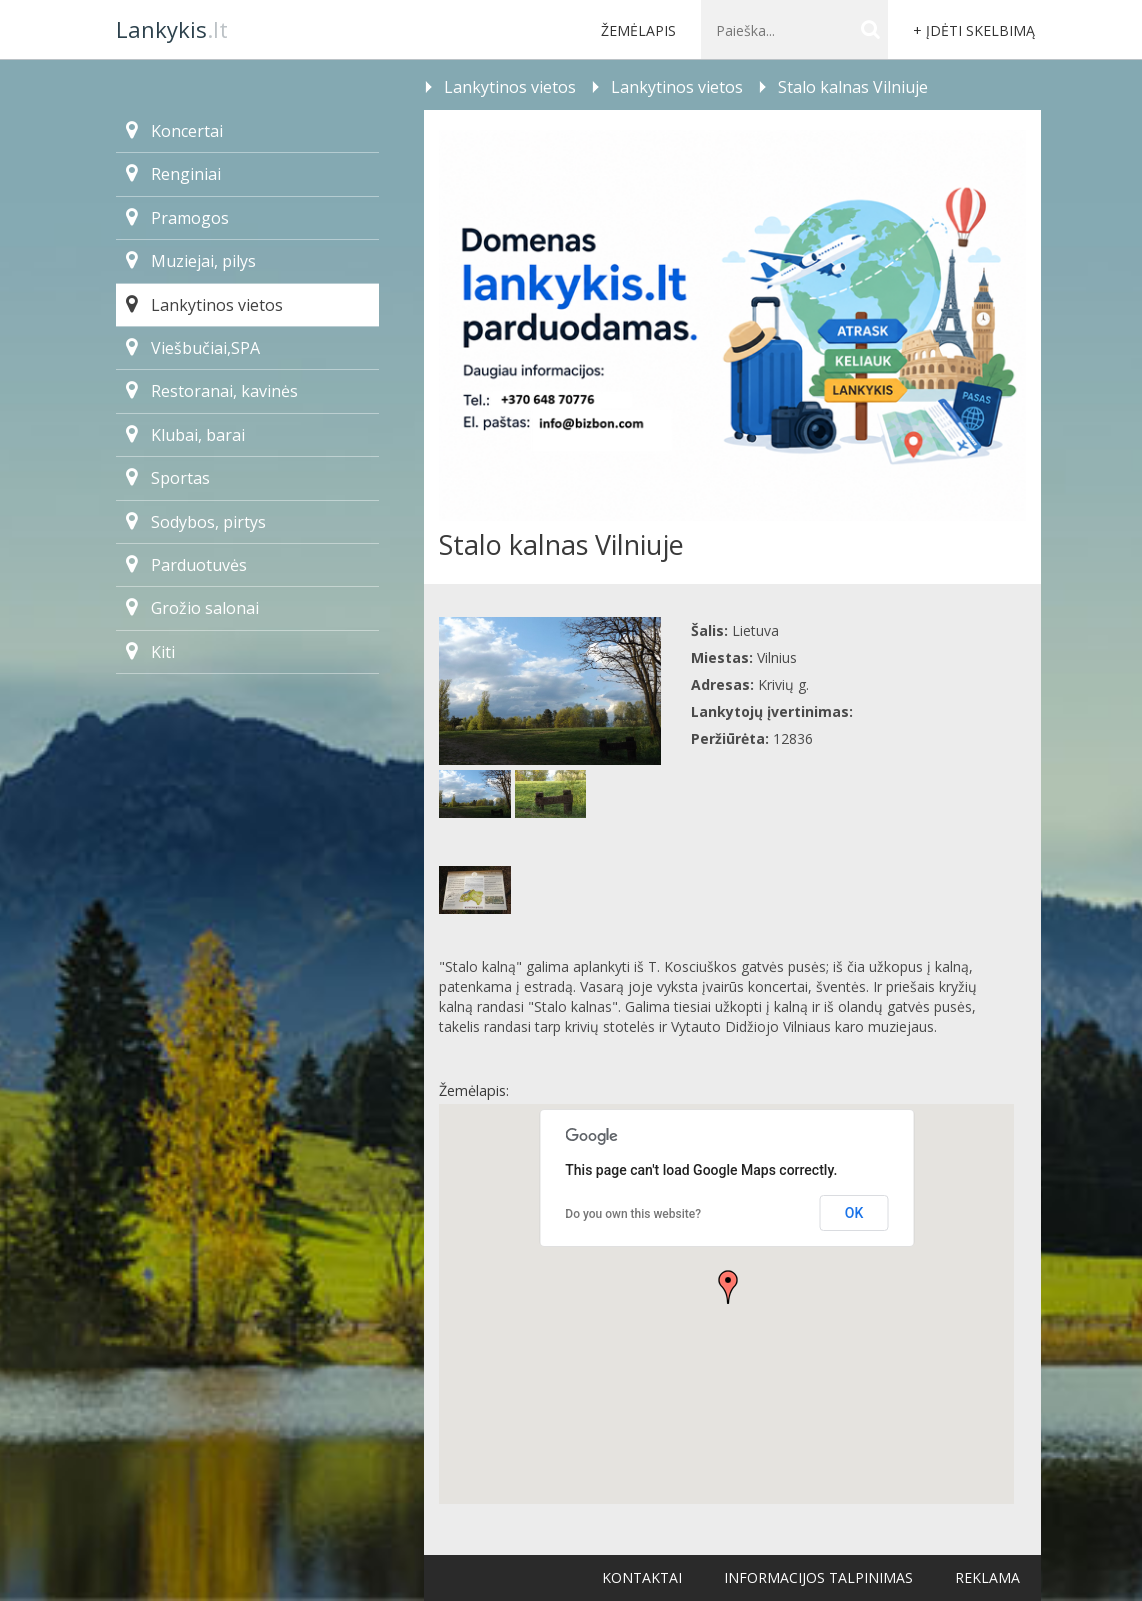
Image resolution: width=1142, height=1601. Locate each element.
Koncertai (174, 131)
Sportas (168, 478)
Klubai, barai (185, 435)
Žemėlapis (638, 30)
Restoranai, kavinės (212, 391)
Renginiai (173, 174)
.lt (172, 29)
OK (854, 1213)
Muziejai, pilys (191, 261)
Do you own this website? (633, 1214)
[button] (728, 1287)
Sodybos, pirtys (196, 522)
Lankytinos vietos (204, 305)
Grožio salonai (192, 608)
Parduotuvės (186, 565)
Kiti (150, 652)
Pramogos (177, 218)
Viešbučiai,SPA (193, 348)
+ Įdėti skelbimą (974, 30)
